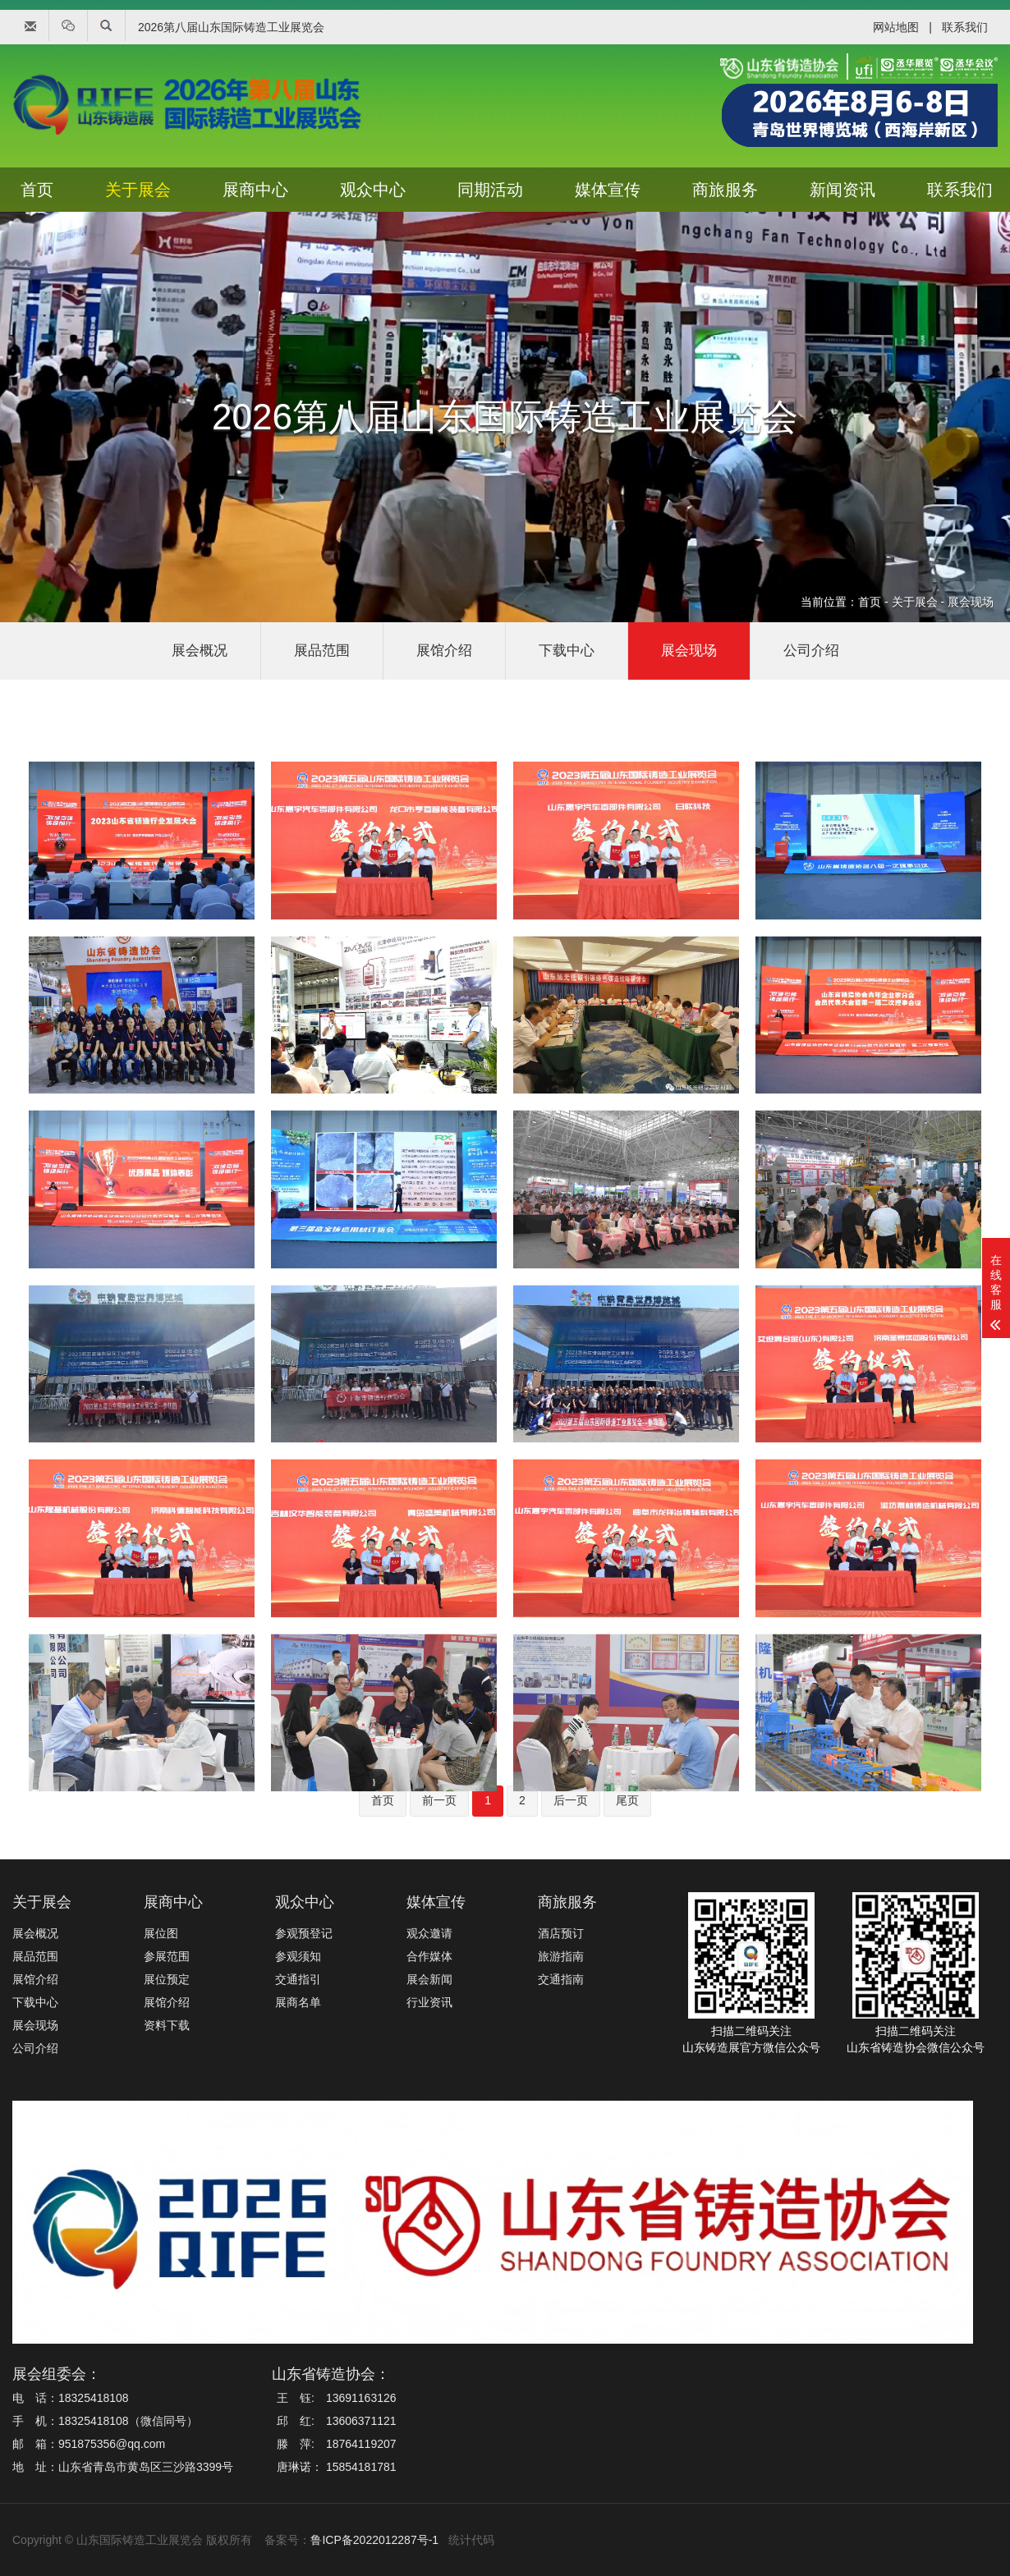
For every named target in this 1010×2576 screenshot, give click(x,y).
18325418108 (93, 2397)
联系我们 (965, 27)
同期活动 (490, 190)
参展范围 (167, 1956)
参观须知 (298, 1956)
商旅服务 (725, 190)
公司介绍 (811, 650)
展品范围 (322, 650)
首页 (37, 190)
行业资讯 (429, 2002)
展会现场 (971, 601)
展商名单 (298, 2002)
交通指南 (561, 1979)
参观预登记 (304, 1933)
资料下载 (167, 2025)
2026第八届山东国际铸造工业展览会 (231, 27)
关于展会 (138, 190)
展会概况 (199, 650)
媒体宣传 (607, 190)
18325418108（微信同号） (128, 2420)
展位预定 (167, 1979)
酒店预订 (561, 1933)
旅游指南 (561, 1956)
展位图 (161, 1933)
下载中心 (567, 650)
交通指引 (298, 1979)
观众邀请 (429, 1933)
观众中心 (373, 190)
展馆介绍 (444, 650)
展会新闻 (429, 1979)
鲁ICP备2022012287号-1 (374, 2539)
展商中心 (255, 190)
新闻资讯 (842, 190)
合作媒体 (429, 1956)
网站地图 (896, 27)
